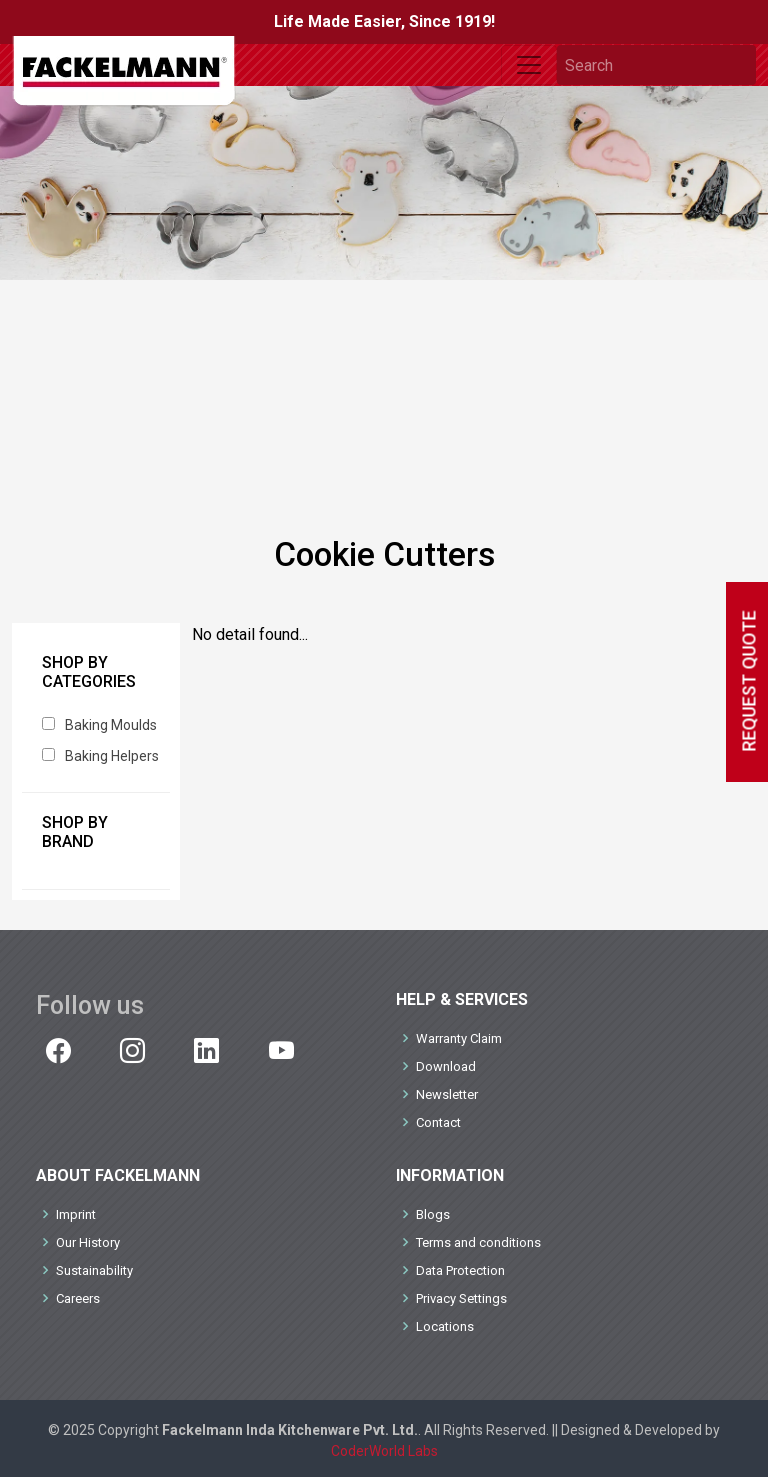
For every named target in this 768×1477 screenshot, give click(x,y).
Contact (438, 1122)
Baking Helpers (112, 756)
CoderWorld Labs (384, 1451)
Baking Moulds (111, 725)
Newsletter (447, 1094)
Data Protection (460, 1270)
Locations (445, 1326)
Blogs (433, 1214)
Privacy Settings (461, 1298)
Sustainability (94, 1270)
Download (446, 1066)
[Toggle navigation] (529, 65)
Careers (78, 1298)
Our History (88, 1242)
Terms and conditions (478, 1242)
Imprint (76, 1214)
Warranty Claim (459, 1038)
